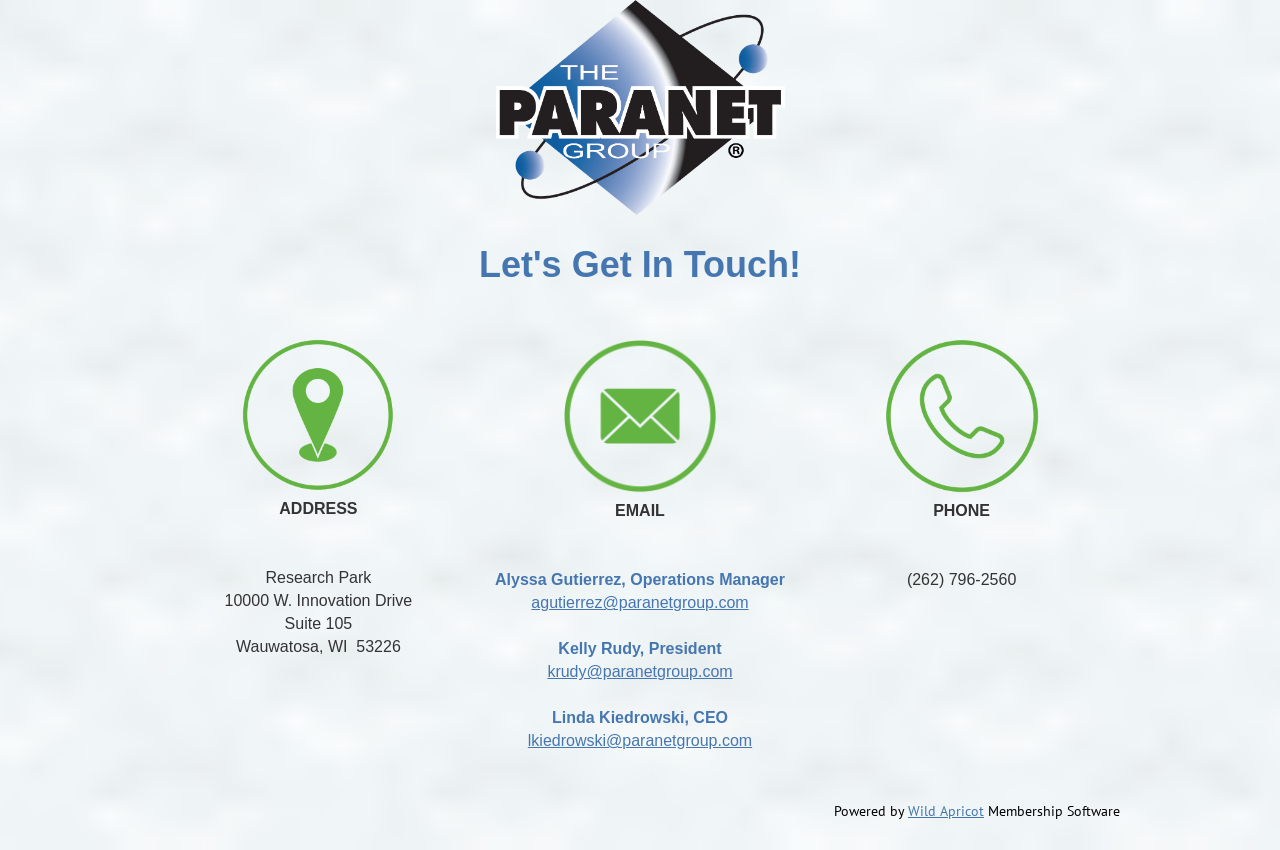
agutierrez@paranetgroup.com (639, 602)
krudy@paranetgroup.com (639, 671)
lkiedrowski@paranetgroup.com (640, 740)
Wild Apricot (946, 811)
